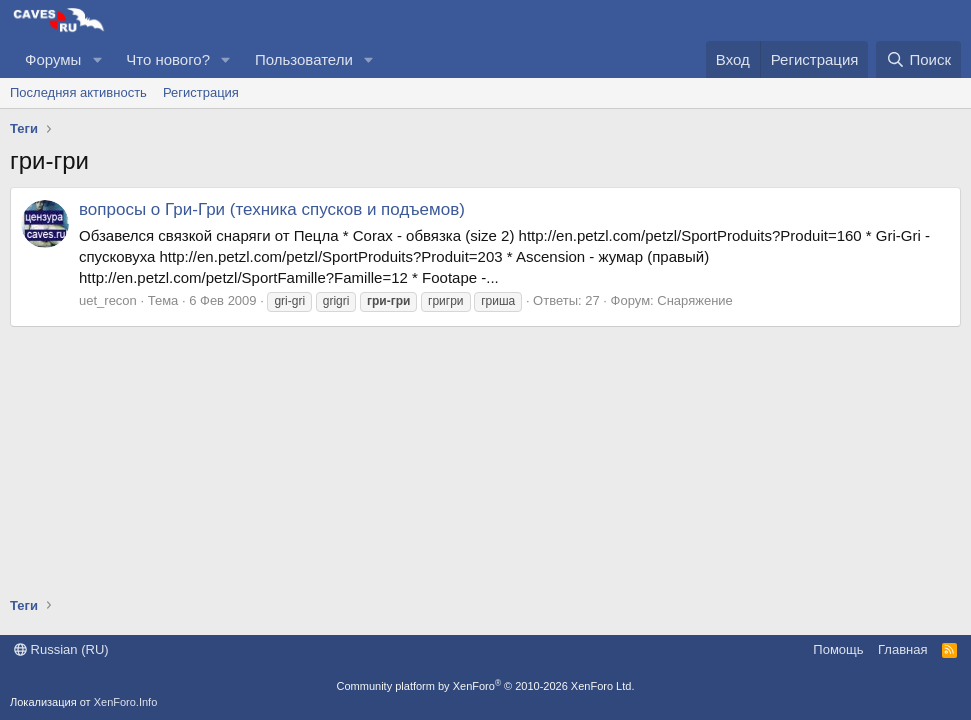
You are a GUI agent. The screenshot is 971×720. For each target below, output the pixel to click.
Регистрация (201, 92)
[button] (97, 59)
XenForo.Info (126, 702)
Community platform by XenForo (486, 686)
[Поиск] (918, 59)
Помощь (838, 649)
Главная (902, 649)
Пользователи (304, 59)
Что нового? (168, 59)
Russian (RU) (61, 649)
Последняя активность (78, 92)
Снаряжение (695, 300)
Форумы (53, 59)
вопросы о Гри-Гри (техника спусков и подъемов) (272, 209)
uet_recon (108, 300)
